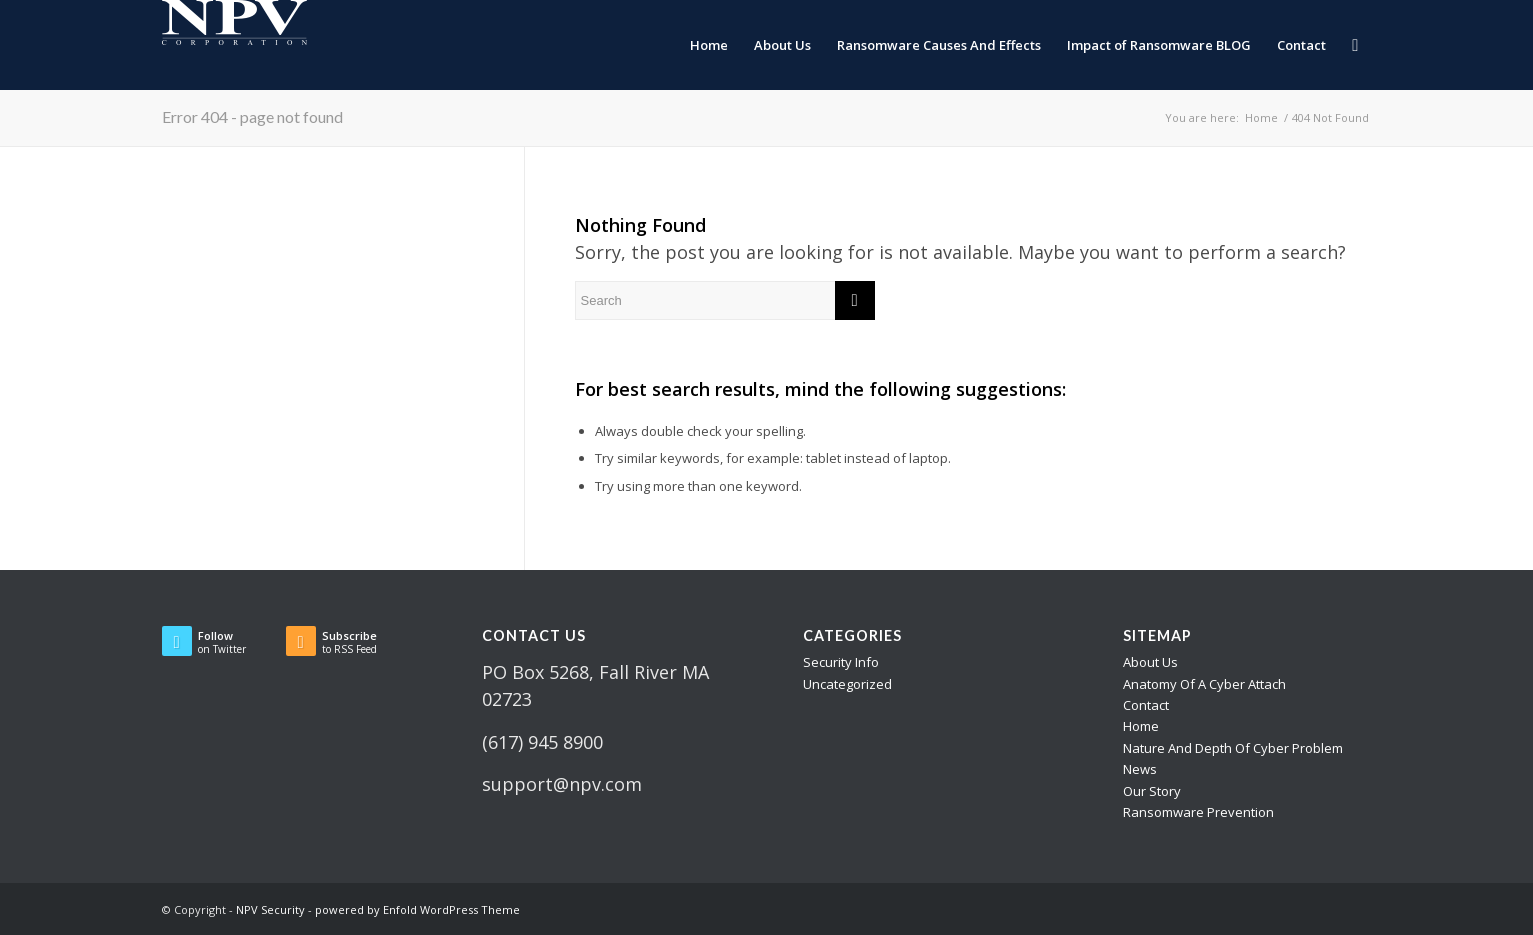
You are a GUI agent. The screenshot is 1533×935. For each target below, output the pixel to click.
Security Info (841, 662)
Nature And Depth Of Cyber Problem (1233, 748)
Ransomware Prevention (1198, 812)
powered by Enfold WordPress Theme (417, 909)
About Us (1150, 662)
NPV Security (270, 909)
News (1140, 769)
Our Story (1152, 791)
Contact (1146, 705)
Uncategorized (847, 684)
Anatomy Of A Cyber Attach (1204, 684)
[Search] (1355, 45)
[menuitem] (709, 45)
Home (1141, 726)
